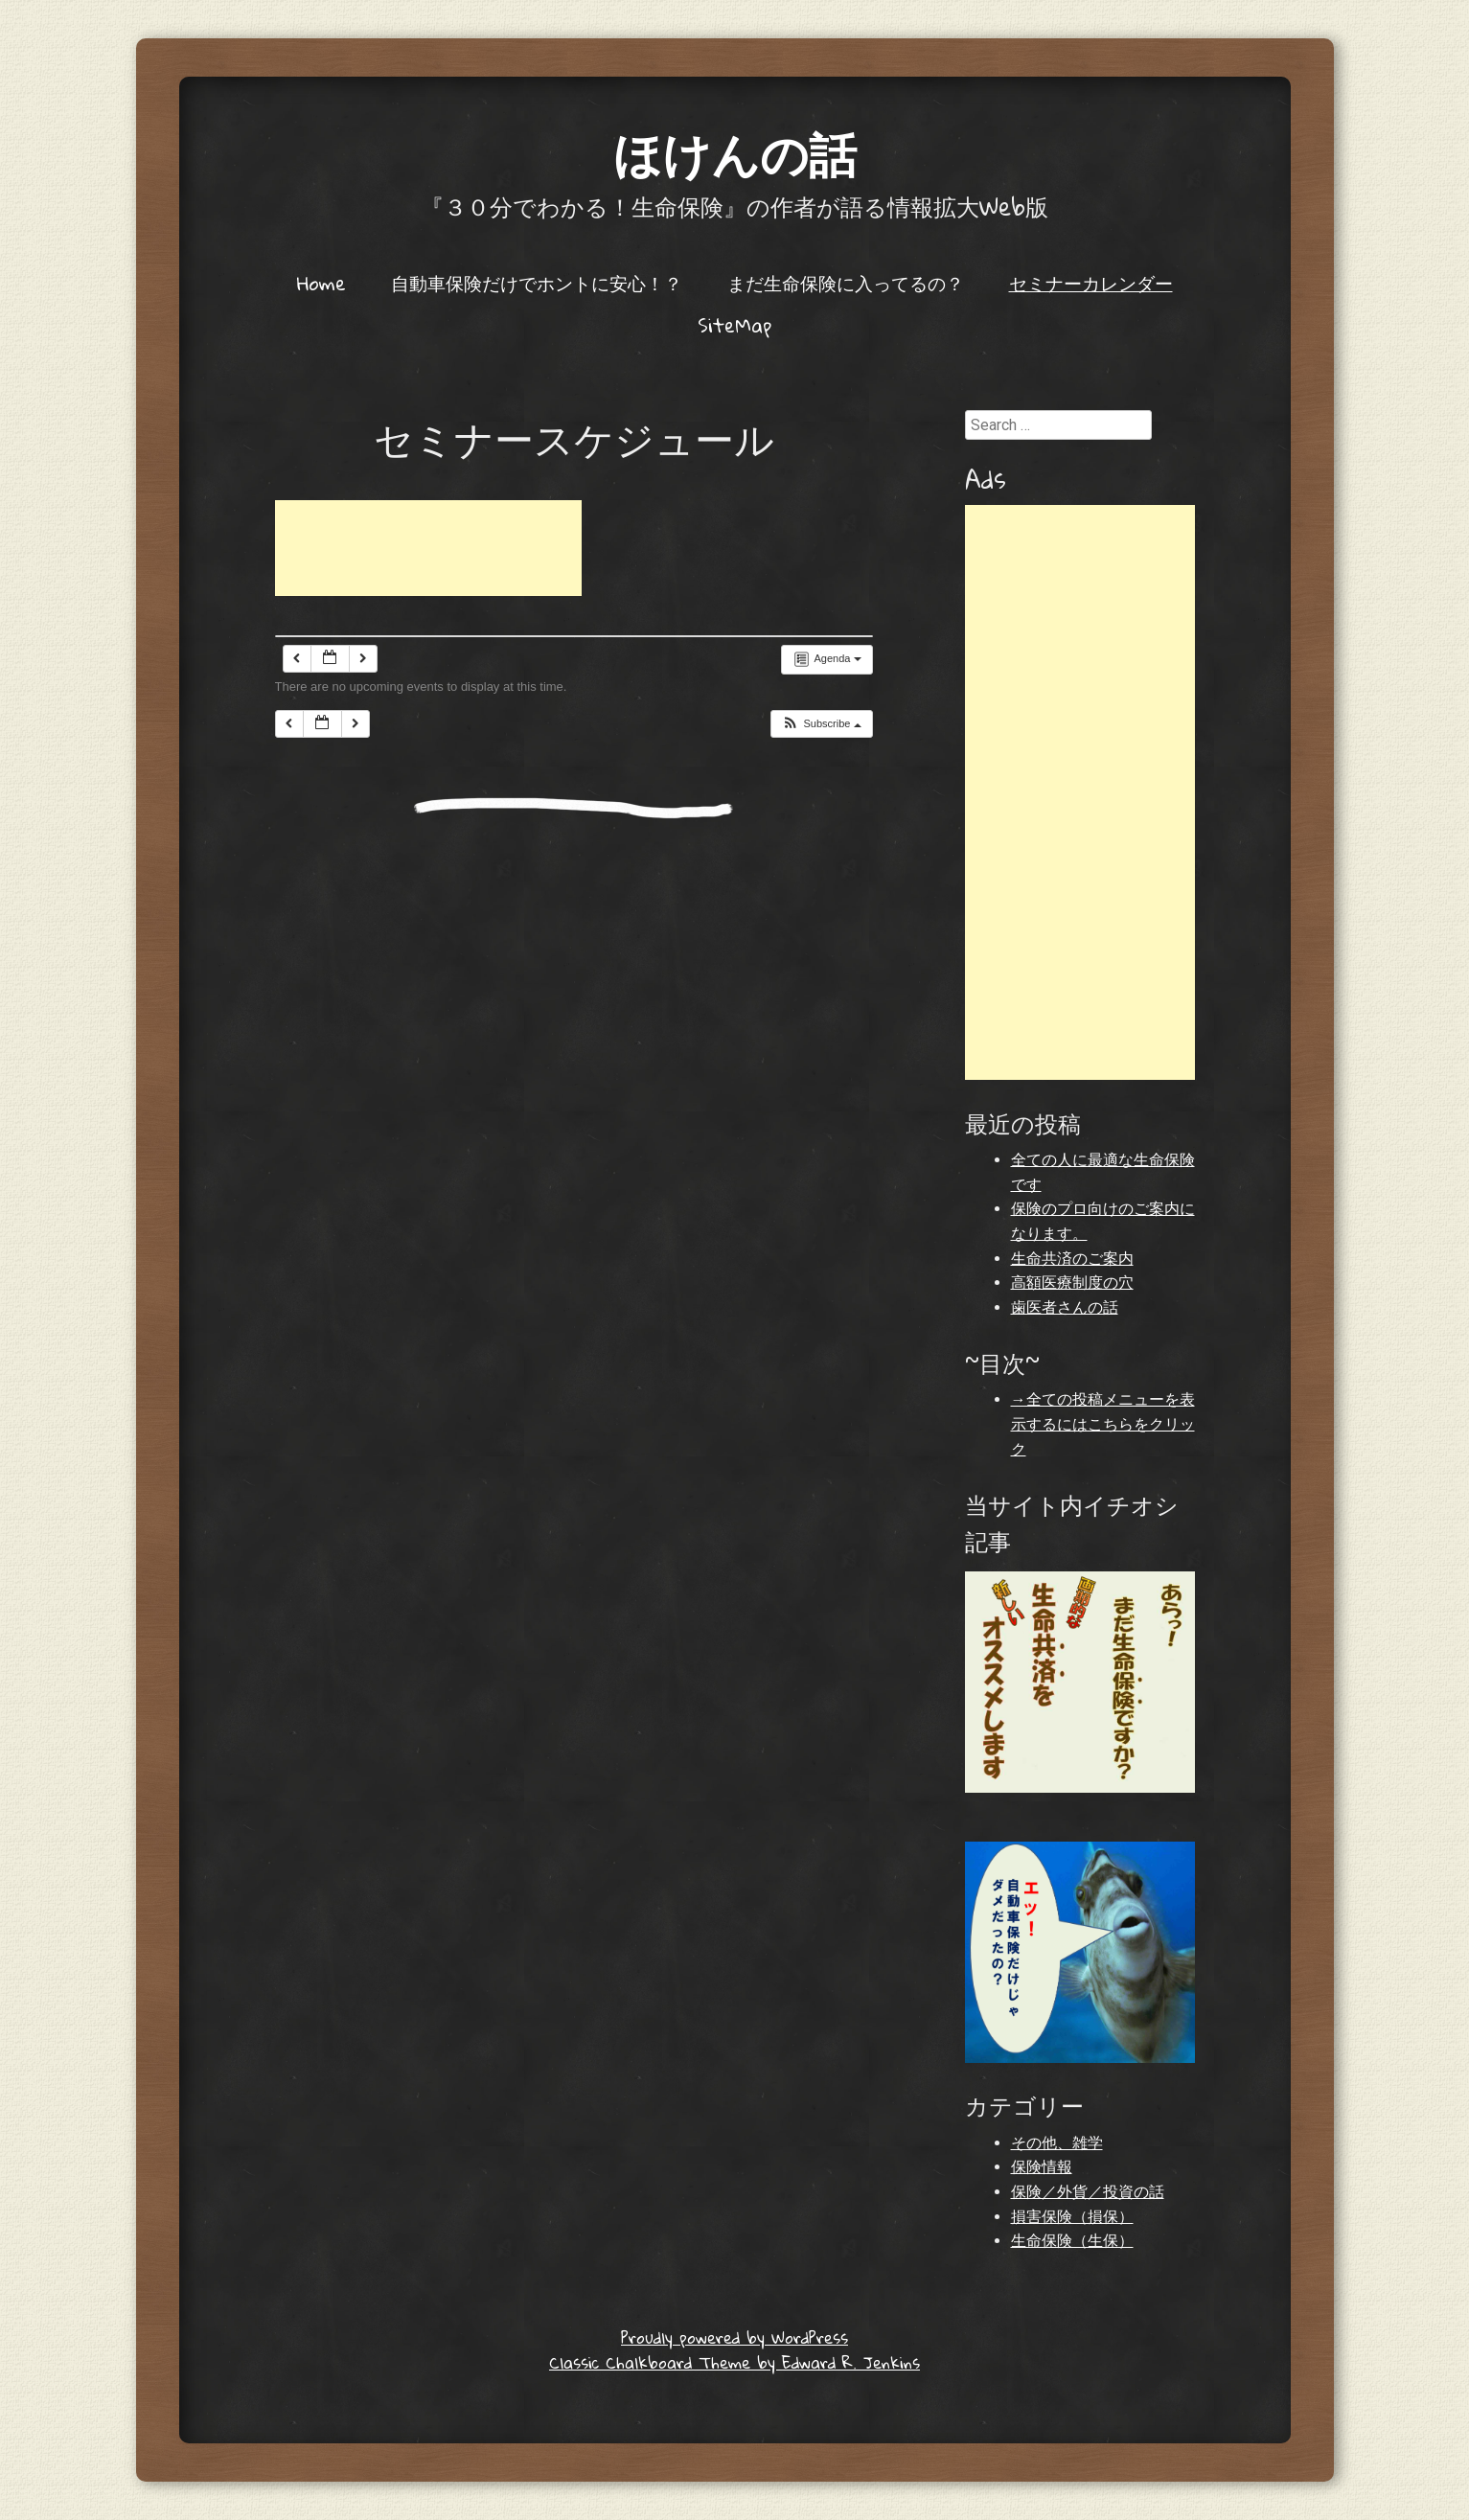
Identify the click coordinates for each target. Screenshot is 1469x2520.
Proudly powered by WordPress (734, 2337)
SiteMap (734, 325)
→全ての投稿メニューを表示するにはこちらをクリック (1103, 1423)
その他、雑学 (1057, 2143)
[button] (820, 724)
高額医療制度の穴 (1072, 1282)
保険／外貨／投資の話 (1087, 2192)
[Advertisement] (428, 548)
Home (321, 282)
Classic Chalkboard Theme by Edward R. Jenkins (734, 2362)
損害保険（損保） (1072, 2217)
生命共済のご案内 (1072, 1258)
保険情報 (1041, 2167)
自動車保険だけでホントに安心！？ (536, 282)
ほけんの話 (735, 152)
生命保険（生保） (1072, 2241)
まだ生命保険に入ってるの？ (845, 282)
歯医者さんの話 (1064, 1307)
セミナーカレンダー (1091, 282)
